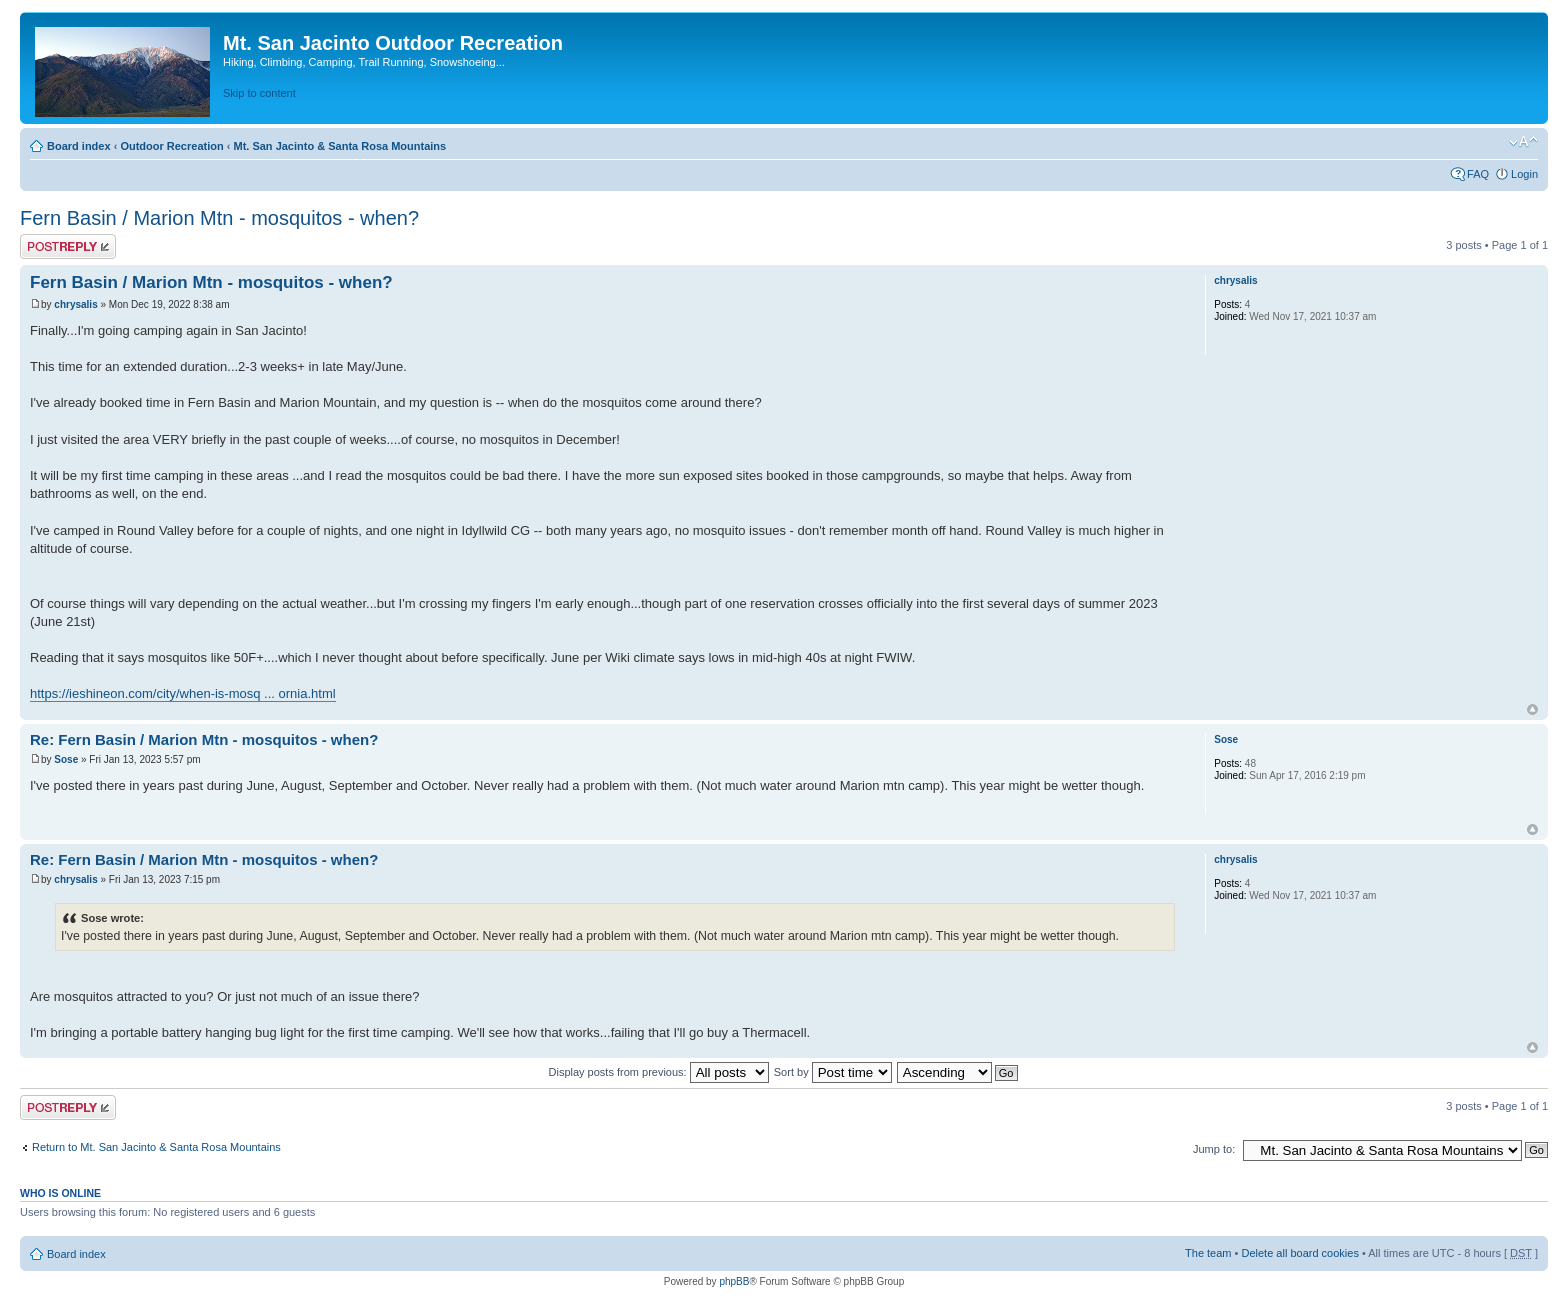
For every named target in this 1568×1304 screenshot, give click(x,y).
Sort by (833, 1072)
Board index (79, 146)
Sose (66, 759)
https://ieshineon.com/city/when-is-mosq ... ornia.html (183, 693)
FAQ (1478, 174)
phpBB (734, 1281)
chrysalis (75, 304)
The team (1208, 1253)
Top (1532, 709)
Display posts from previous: (659, 1072)
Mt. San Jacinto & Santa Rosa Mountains (339, 146)
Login (1524, 174)
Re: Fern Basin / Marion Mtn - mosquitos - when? (204, 739)
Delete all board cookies (1299, 1253)
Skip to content (259, 93)
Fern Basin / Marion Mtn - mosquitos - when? (219, 218)
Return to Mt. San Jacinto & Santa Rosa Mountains (156, 1147)
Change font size (1523, 142)
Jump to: (1214, 1149)
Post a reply (68, 246)
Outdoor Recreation (171, 146)
